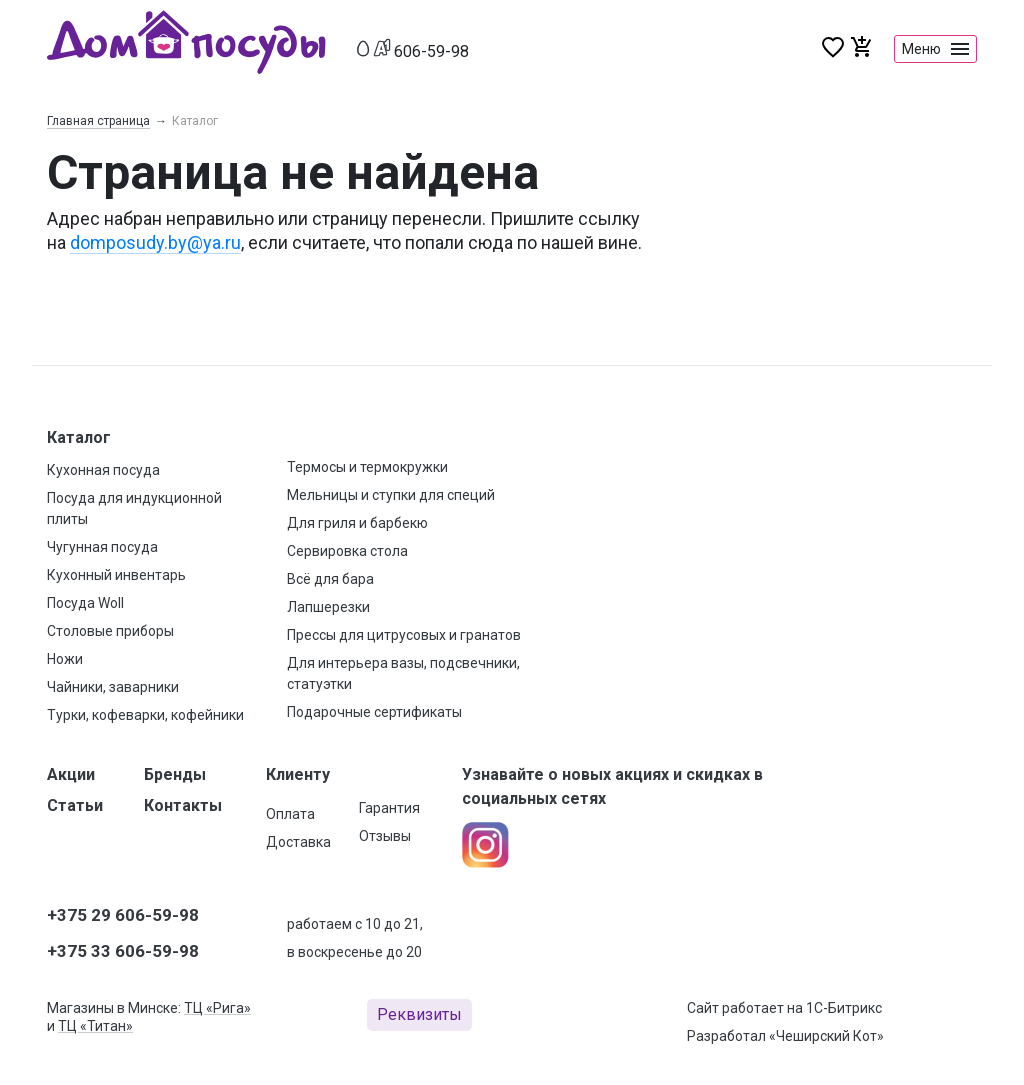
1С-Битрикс (844, 1008)
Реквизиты (419, 1014)
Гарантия (389, 808)
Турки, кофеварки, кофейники (145, 715)
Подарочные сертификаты (374, 712)
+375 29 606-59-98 (123, 915)
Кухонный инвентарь (116, 575)
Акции (71, 774)
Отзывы (385, 836)
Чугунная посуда (102, 547)
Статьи (75, 805)
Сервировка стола (347, 551)
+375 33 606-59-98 (123, 951)
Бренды (175, 774)
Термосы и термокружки (367, 467)
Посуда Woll (85, 603)
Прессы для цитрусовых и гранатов (404, 635)
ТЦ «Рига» (217, 1008)
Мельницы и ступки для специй (391, 495)
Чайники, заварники (113, 687)
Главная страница (98, 121)
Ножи (65, 659)
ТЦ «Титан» (95, 1026)
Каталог (79, 437)
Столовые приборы (110, 631)
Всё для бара (330, 579)
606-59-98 (431, 51)
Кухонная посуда (103, 470)
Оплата (290, 814)
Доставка (298, 842)
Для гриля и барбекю (357, 523)
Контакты (183, 805)
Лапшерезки (328, 607)
